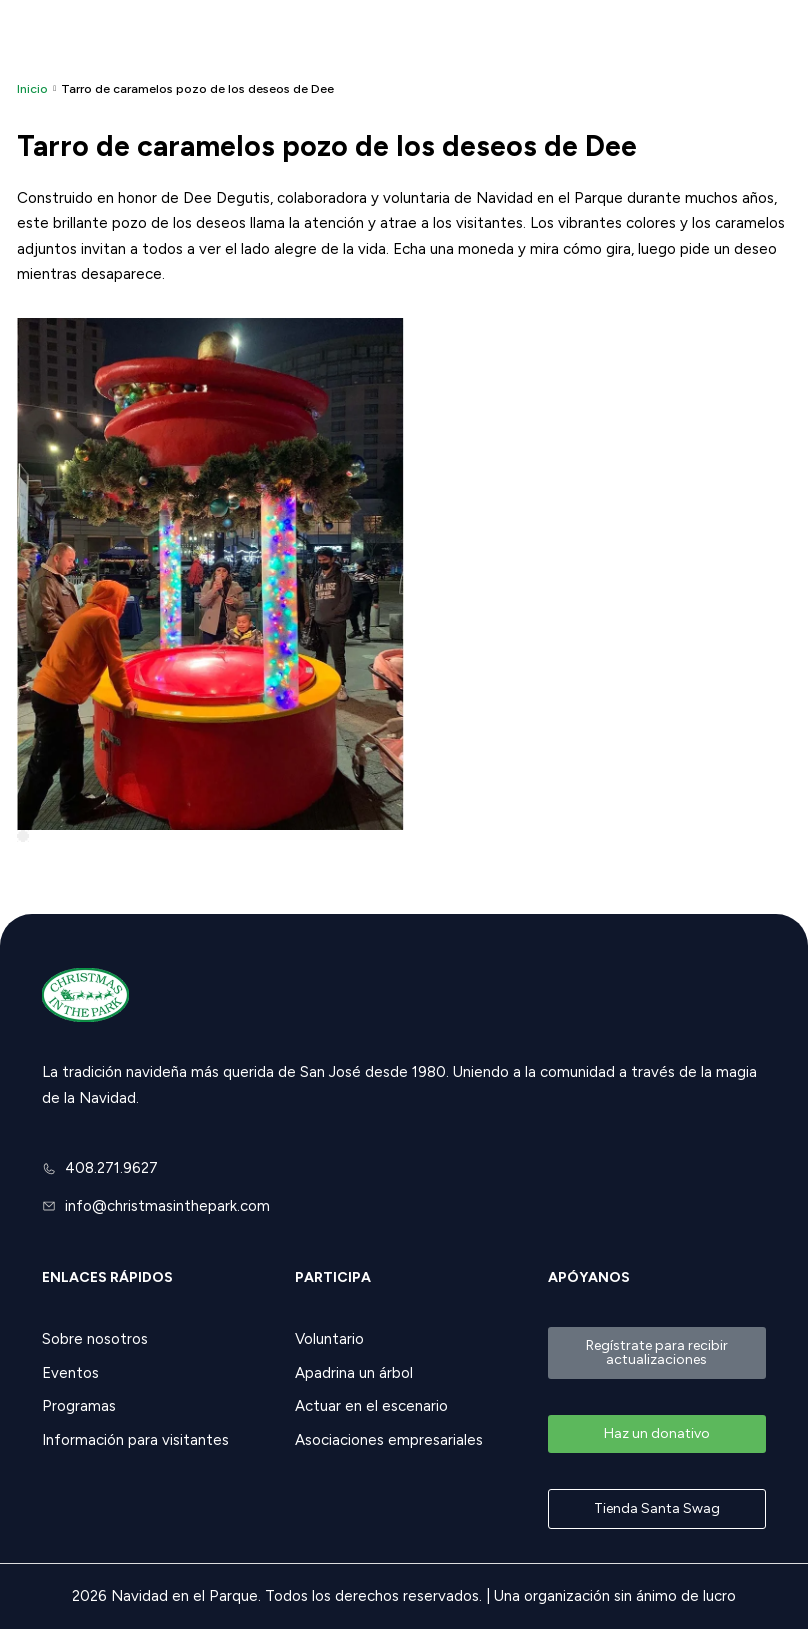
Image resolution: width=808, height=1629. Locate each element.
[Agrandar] (23, 836)
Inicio (32, 88)
